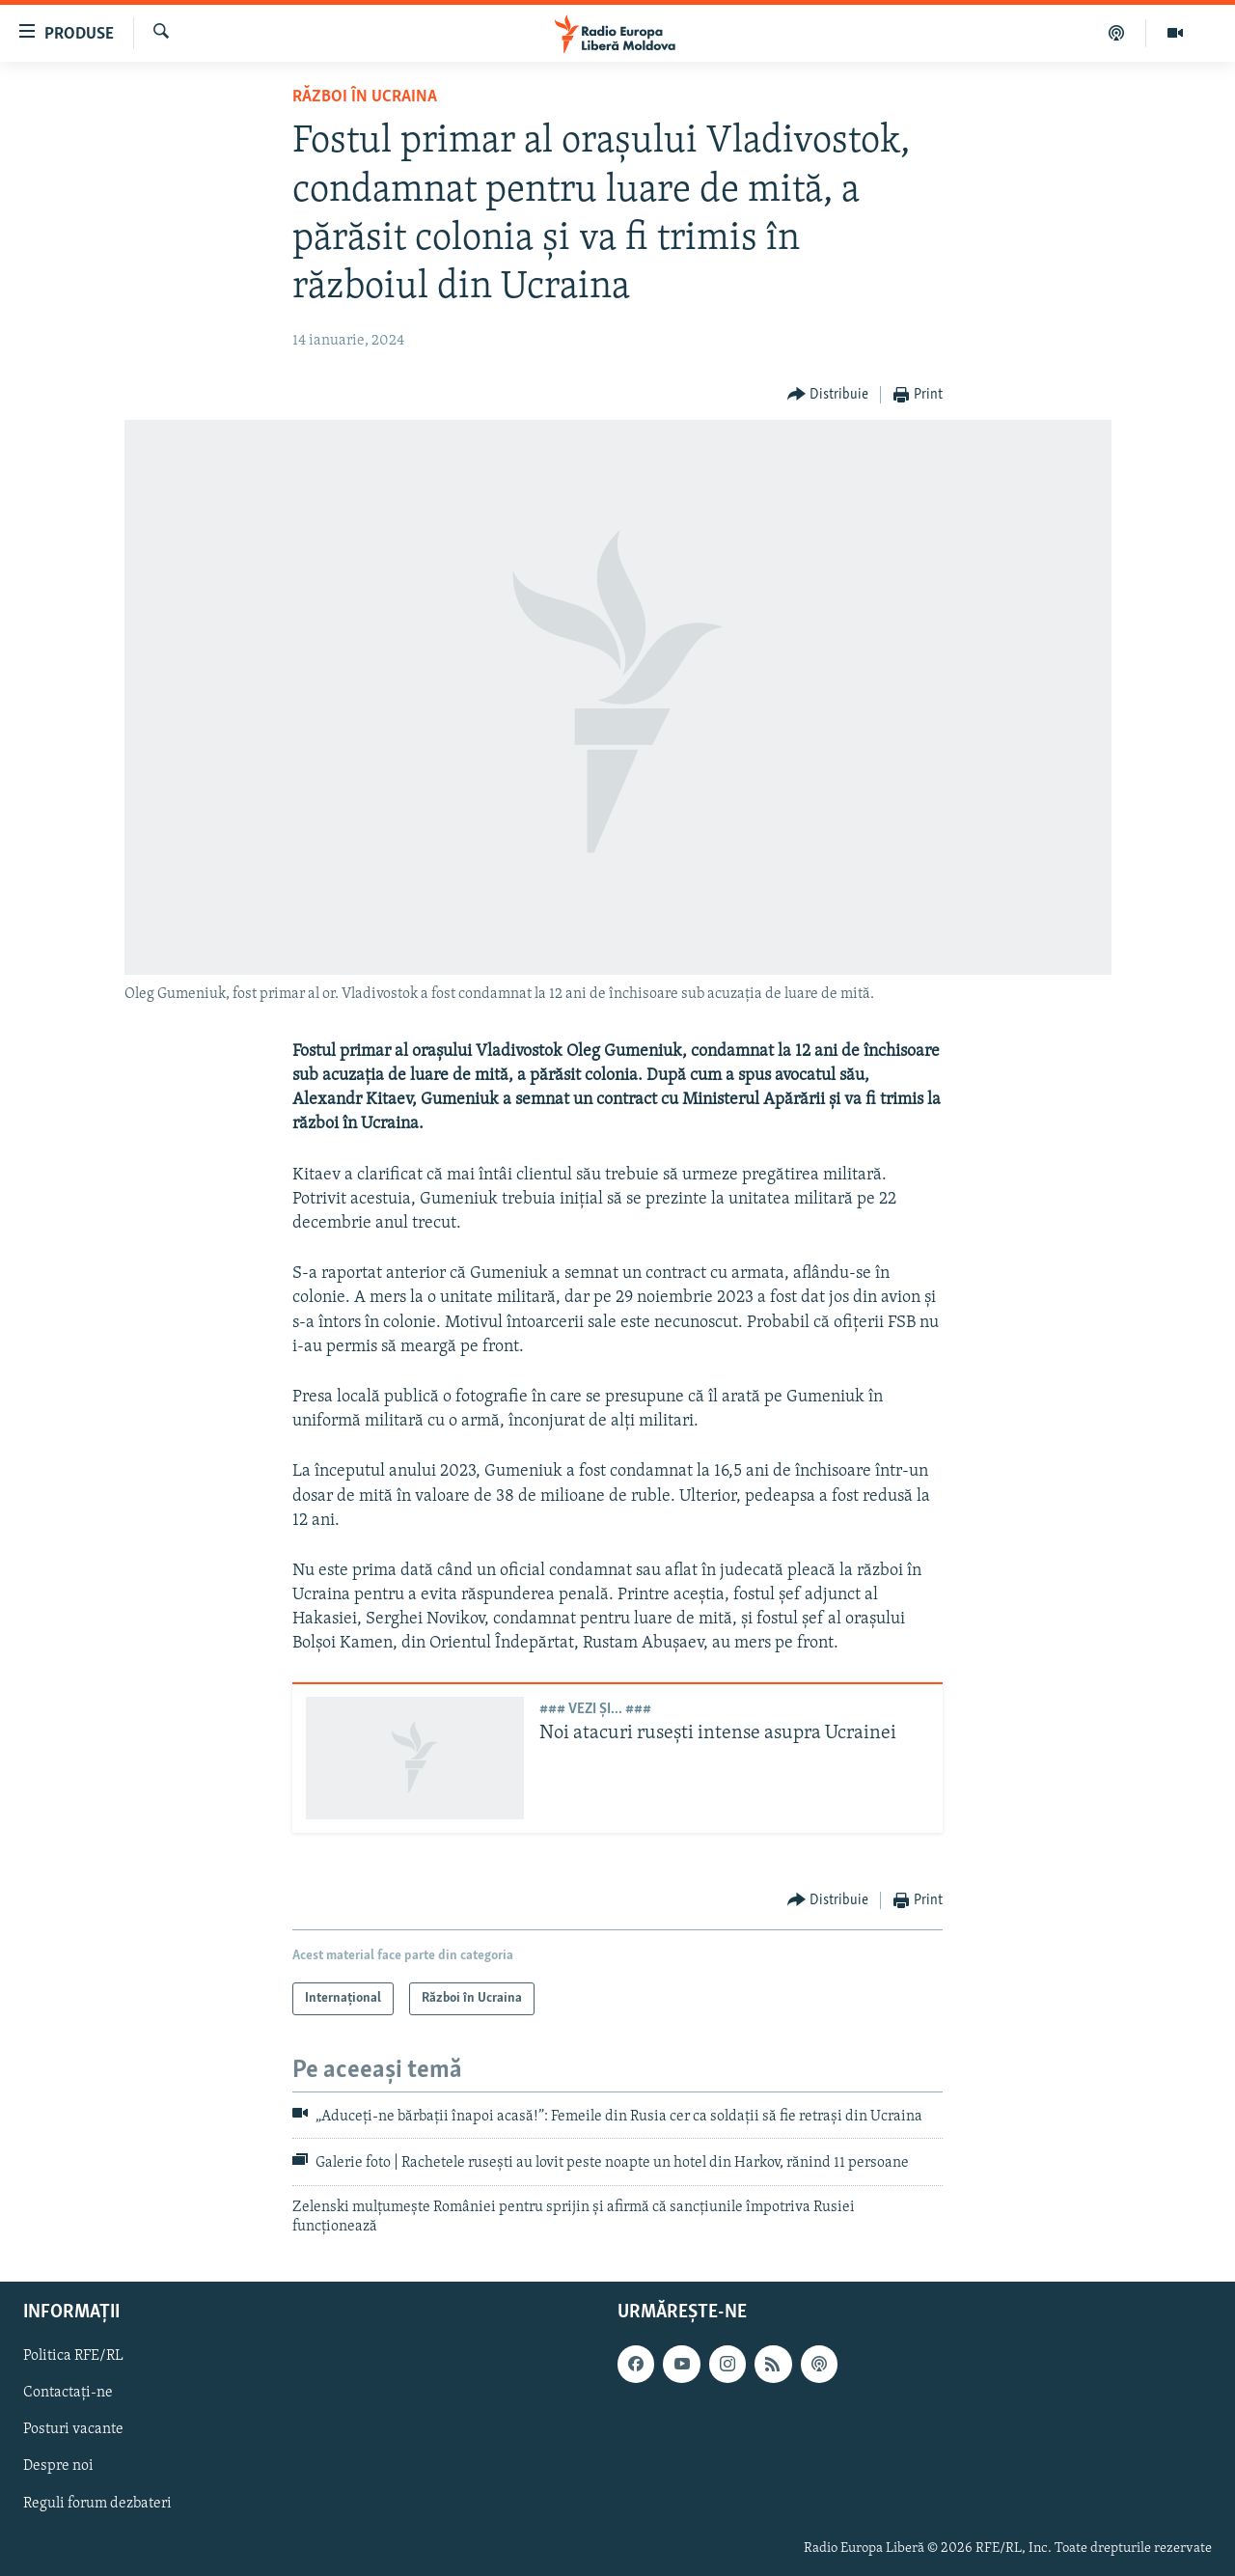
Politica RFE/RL (73, 2356)
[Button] (828, 395)
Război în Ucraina (364, 97)
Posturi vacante (73, 2429)
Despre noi (58, 2466)
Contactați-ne (68, 2392)
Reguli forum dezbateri (97, 2502)
